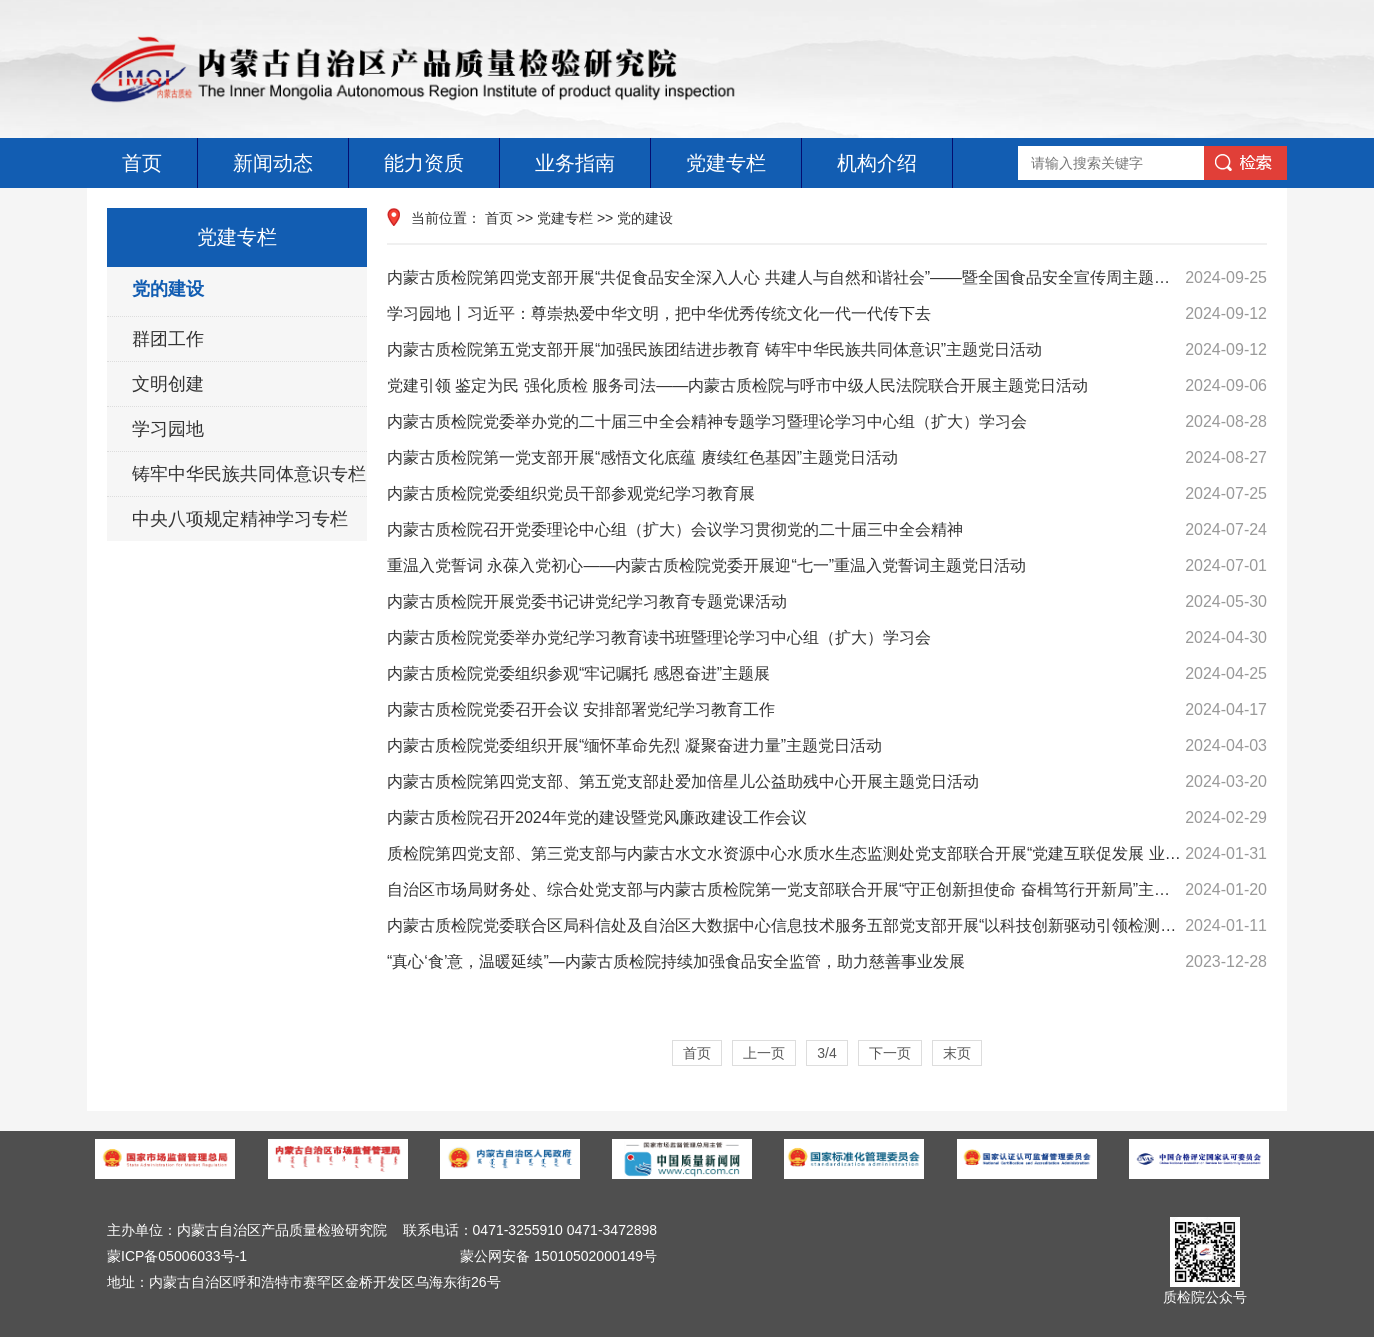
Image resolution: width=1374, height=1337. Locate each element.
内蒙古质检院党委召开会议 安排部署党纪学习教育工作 (827, 710)
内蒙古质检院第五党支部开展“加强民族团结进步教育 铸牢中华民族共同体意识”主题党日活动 (827, 350)
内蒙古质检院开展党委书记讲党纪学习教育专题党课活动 (827, 602)
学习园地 (168, 429)
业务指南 (575, 163)
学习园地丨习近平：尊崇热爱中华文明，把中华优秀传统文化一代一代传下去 (827, 314)
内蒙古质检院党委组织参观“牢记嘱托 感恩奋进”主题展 (827, 674)
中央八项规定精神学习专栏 (240, 519)
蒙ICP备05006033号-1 (177, 1256)
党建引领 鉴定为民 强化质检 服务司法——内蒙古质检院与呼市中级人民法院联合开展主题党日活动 (827, 386)
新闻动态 (273, 163)
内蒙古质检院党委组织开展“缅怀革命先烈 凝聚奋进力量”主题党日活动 (827, 746)
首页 (142, 163)
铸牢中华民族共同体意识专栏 (249, 474)
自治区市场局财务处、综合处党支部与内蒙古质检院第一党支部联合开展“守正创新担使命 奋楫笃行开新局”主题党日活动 (827, 890)
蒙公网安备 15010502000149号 (558, 1256)
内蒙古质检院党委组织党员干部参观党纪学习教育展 (827, 494)
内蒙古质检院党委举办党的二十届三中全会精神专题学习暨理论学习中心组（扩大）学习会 (827, 422)
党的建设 (168, 289)
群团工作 (168, 339)
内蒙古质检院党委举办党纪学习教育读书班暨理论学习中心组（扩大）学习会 (827, 638)
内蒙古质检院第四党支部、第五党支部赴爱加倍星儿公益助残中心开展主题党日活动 (827, 782)
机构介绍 (877, 163)
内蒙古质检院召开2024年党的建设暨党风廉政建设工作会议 (827, 818)
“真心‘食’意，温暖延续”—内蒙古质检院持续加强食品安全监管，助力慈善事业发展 (827, 962)
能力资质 (424, 163)
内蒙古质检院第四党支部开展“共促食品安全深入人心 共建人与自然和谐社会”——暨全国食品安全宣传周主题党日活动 (827, 278)
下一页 (890, 1053)
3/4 (826, 1053)
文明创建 (168, 384)
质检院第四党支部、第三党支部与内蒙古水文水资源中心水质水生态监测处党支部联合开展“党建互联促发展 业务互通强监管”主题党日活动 (827, 854)
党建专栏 (726, 163)
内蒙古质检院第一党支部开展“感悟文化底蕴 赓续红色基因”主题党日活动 (827, 458)
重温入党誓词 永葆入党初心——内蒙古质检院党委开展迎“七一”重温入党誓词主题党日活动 (827, 566)
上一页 (764, 1053)
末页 (957, 1053)
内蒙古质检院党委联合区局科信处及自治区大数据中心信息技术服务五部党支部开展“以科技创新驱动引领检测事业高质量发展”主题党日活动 (827, 926)
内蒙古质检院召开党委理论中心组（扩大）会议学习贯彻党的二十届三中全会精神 (827, 530)
